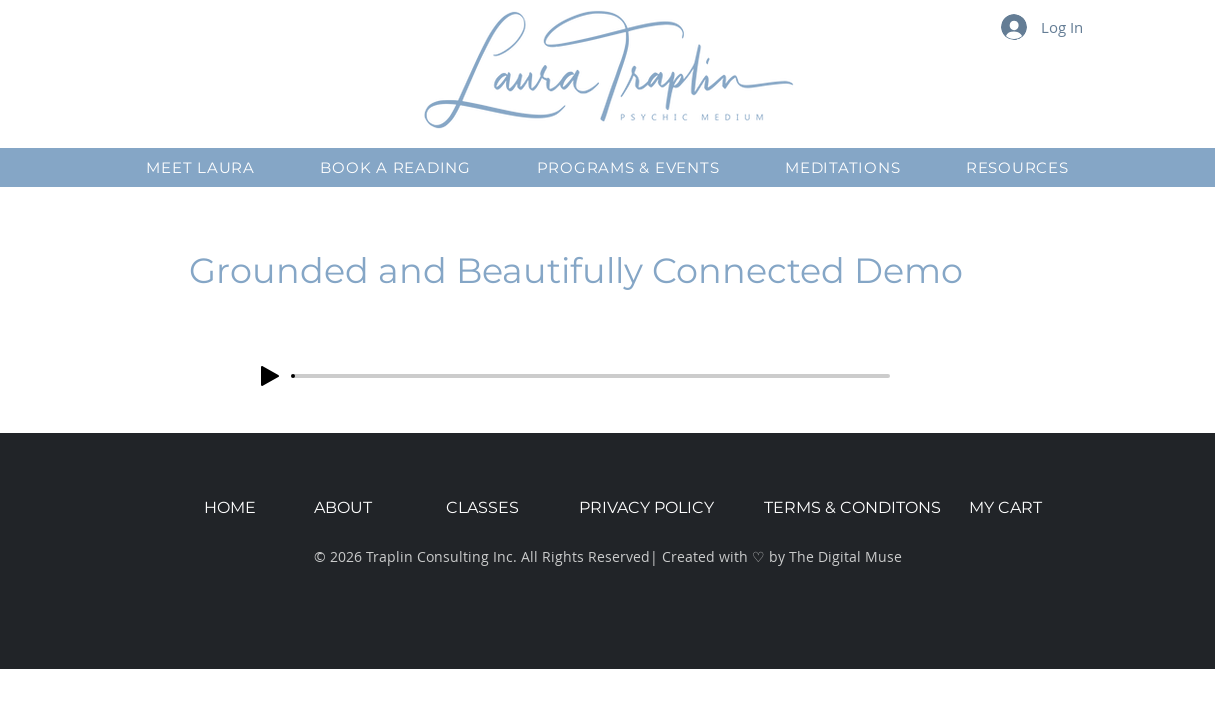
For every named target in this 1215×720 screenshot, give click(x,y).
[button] (201, 167)
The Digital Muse (845, 556)
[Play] (270, 376)
